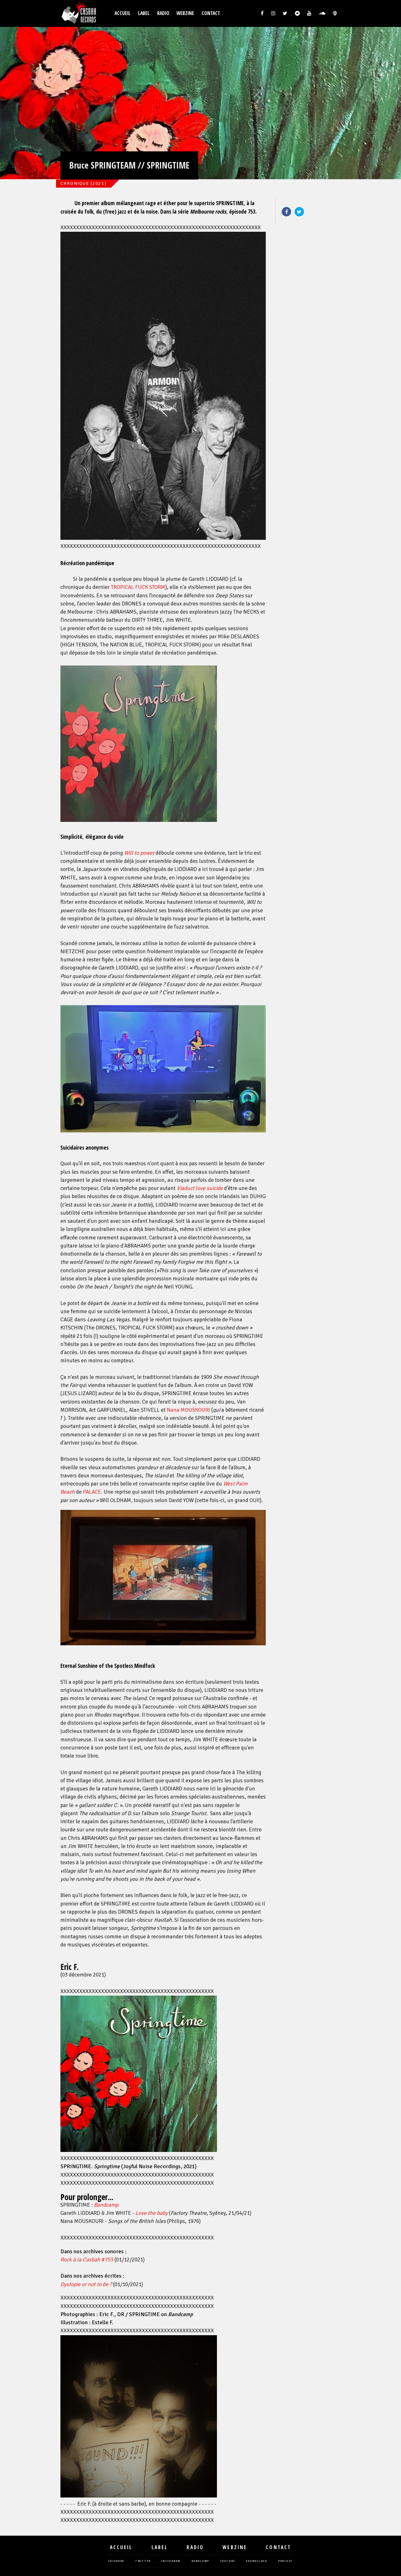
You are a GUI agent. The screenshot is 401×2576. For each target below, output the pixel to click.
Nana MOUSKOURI (188, 1410)
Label (144, 13)
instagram (171, 2561)
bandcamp (200, 2561)
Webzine (185, 13)
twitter (142, 2561)
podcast (285, 2561)
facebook (116, 2561)
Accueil (123, 13)
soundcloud (256, 2561)
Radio (163, 13)
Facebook (286, 211)
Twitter (299, 211)
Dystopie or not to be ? (86, 2284)
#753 (86, 2259)
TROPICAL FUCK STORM (138, 587)
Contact (211, 13)
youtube (227, 2561)
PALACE (92, 1492)
